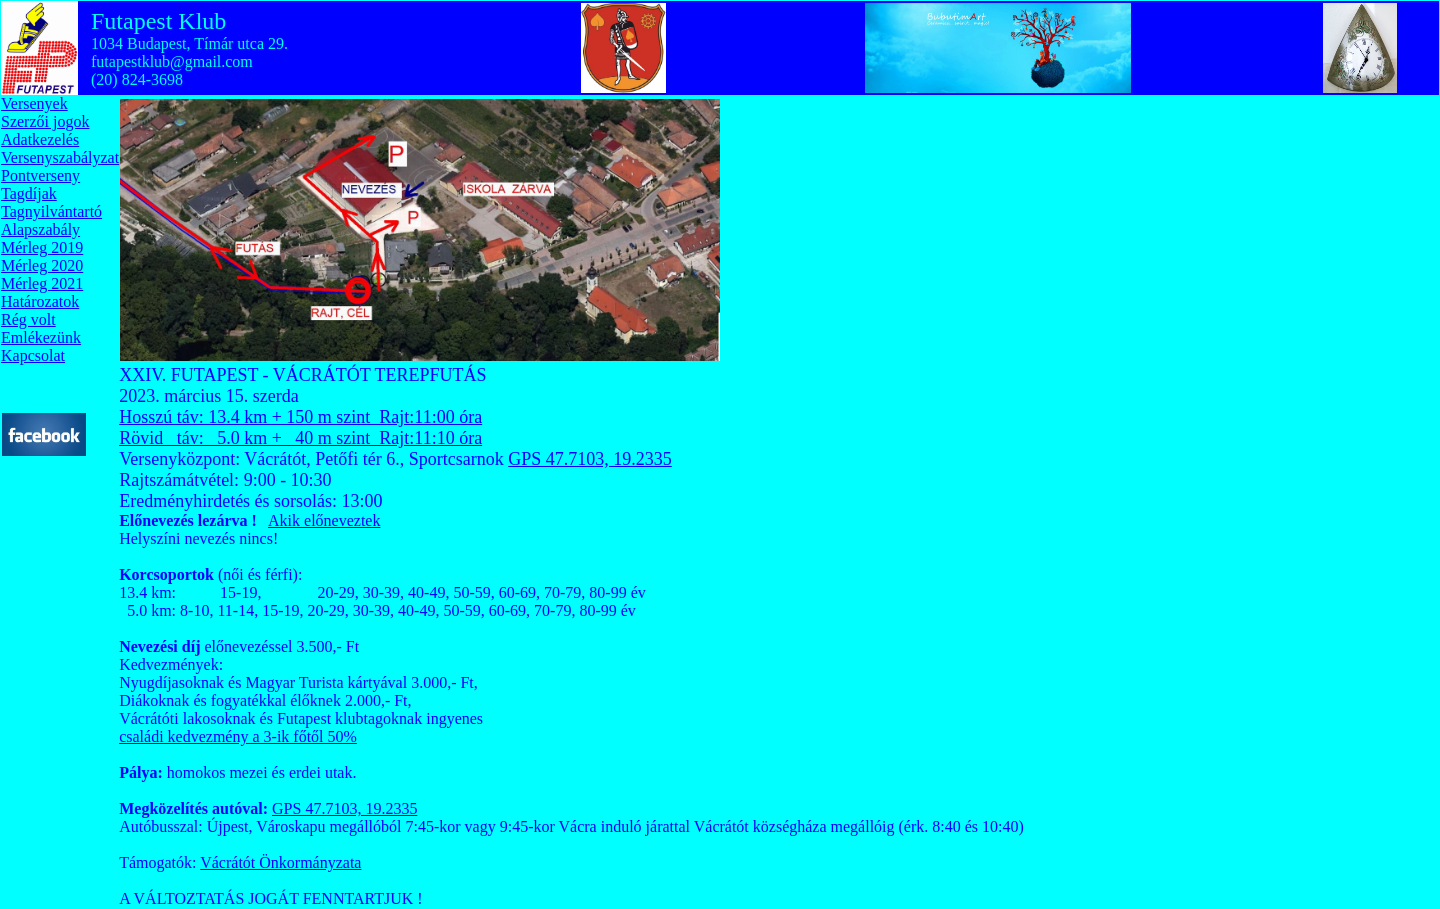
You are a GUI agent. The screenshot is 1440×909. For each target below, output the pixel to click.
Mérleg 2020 (42, 265)
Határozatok (40, 301)
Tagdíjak (29, 193)
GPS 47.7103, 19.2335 (590, 459)
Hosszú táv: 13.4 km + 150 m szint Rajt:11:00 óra (300, 417)
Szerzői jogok (45, 121)
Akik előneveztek (324, 520)
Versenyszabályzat (60, 157)
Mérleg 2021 (42, 283)
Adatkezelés (40, 139)
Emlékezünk (41, 337)
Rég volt (28, 319)
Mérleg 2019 (42, 247)
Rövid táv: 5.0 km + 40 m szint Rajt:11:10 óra (300, 438)
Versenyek (34, 103)
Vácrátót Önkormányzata (280, 862)
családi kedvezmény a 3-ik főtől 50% (238, 736)
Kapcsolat (33, 355)
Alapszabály (40, 229)
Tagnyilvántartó (51, 211)
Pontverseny (40, 175)
